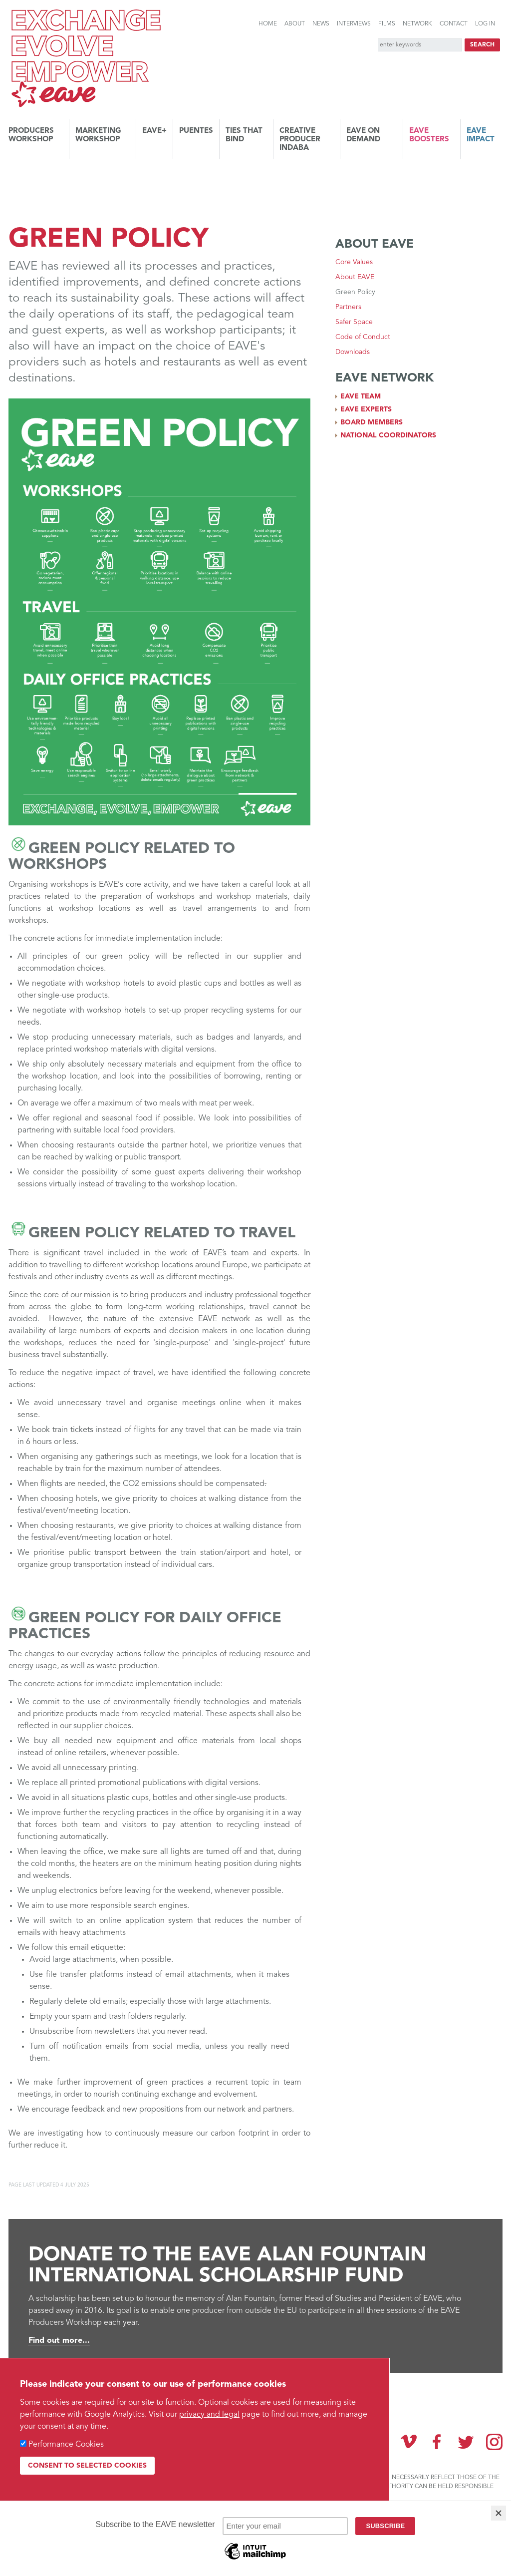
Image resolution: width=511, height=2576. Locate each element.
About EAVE (354, 277)
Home (267, 24)
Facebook (437, 2442)
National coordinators (388, 435)
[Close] (498, 2513)
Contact (454, 24)
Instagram (494, 2442)
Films (386, 24)
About (294, 24)
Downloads (352, 352)
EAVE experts (366, 409)
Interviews (354, 24)
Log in (485, 24)
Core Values (354, 262)
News (320, 24)
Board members (371, 422)
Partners (348, 307)
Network (417, 24)
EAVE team (360, 396)
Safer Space (354, 322)
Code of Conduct (362, 337)
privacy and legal (209, 2415)
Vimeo (409, 2442)
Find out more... (59, 2341)
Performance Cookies (66, 2445)
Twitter (466, 2442)
